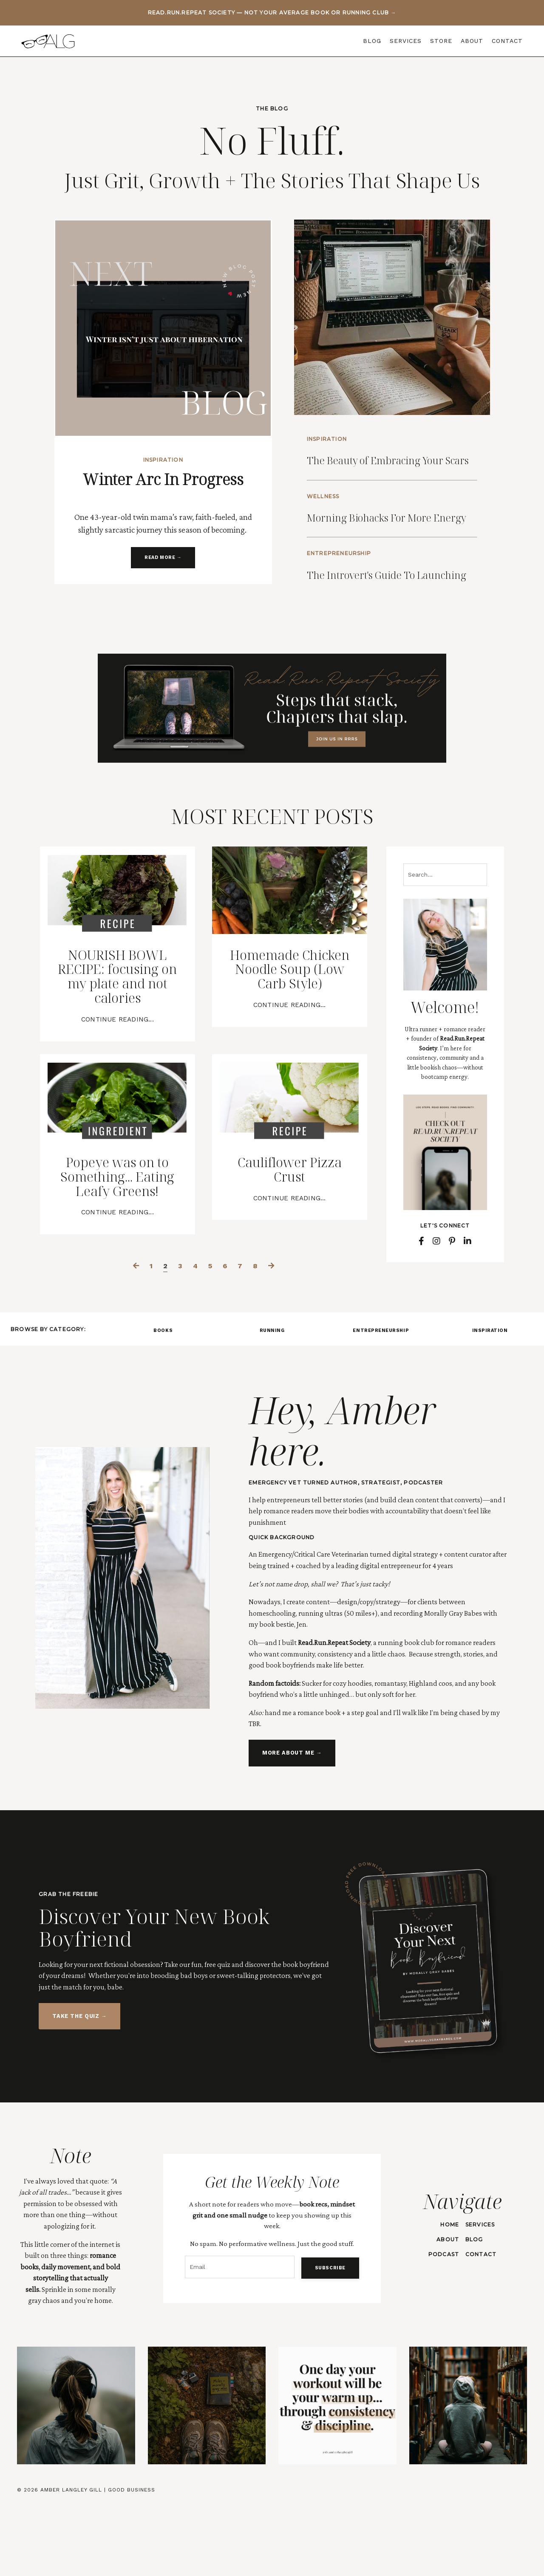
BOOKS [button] (163, 1400)
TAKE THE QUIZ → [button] (79, 2086)
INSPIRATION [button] (490, 1400)
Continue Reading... (117, 1080)
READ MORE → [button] (162, 558)
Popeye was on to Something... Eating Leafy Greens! (117, 1243)
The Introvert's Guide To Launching (393, 611)
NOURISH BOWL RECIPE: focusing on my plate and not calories (117, 1032)
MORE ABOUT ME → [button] (291, 1824)
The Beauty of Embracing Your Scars (386, 463)
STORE (441, 40)
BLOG (372, 40)
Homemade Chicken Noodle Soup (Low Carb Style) (290, 1032)
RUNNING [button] (272, 1400)
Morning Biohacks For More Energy (388, 537)
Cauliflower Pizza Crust (289, 1235)
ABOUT (472, 40)
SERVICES (406, 40)
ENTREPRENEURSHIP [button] (381, 1400)
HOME (448, 2294)
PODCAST (443, 2325)
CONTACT (507, 40)
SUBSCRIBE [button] (328, 2336)
